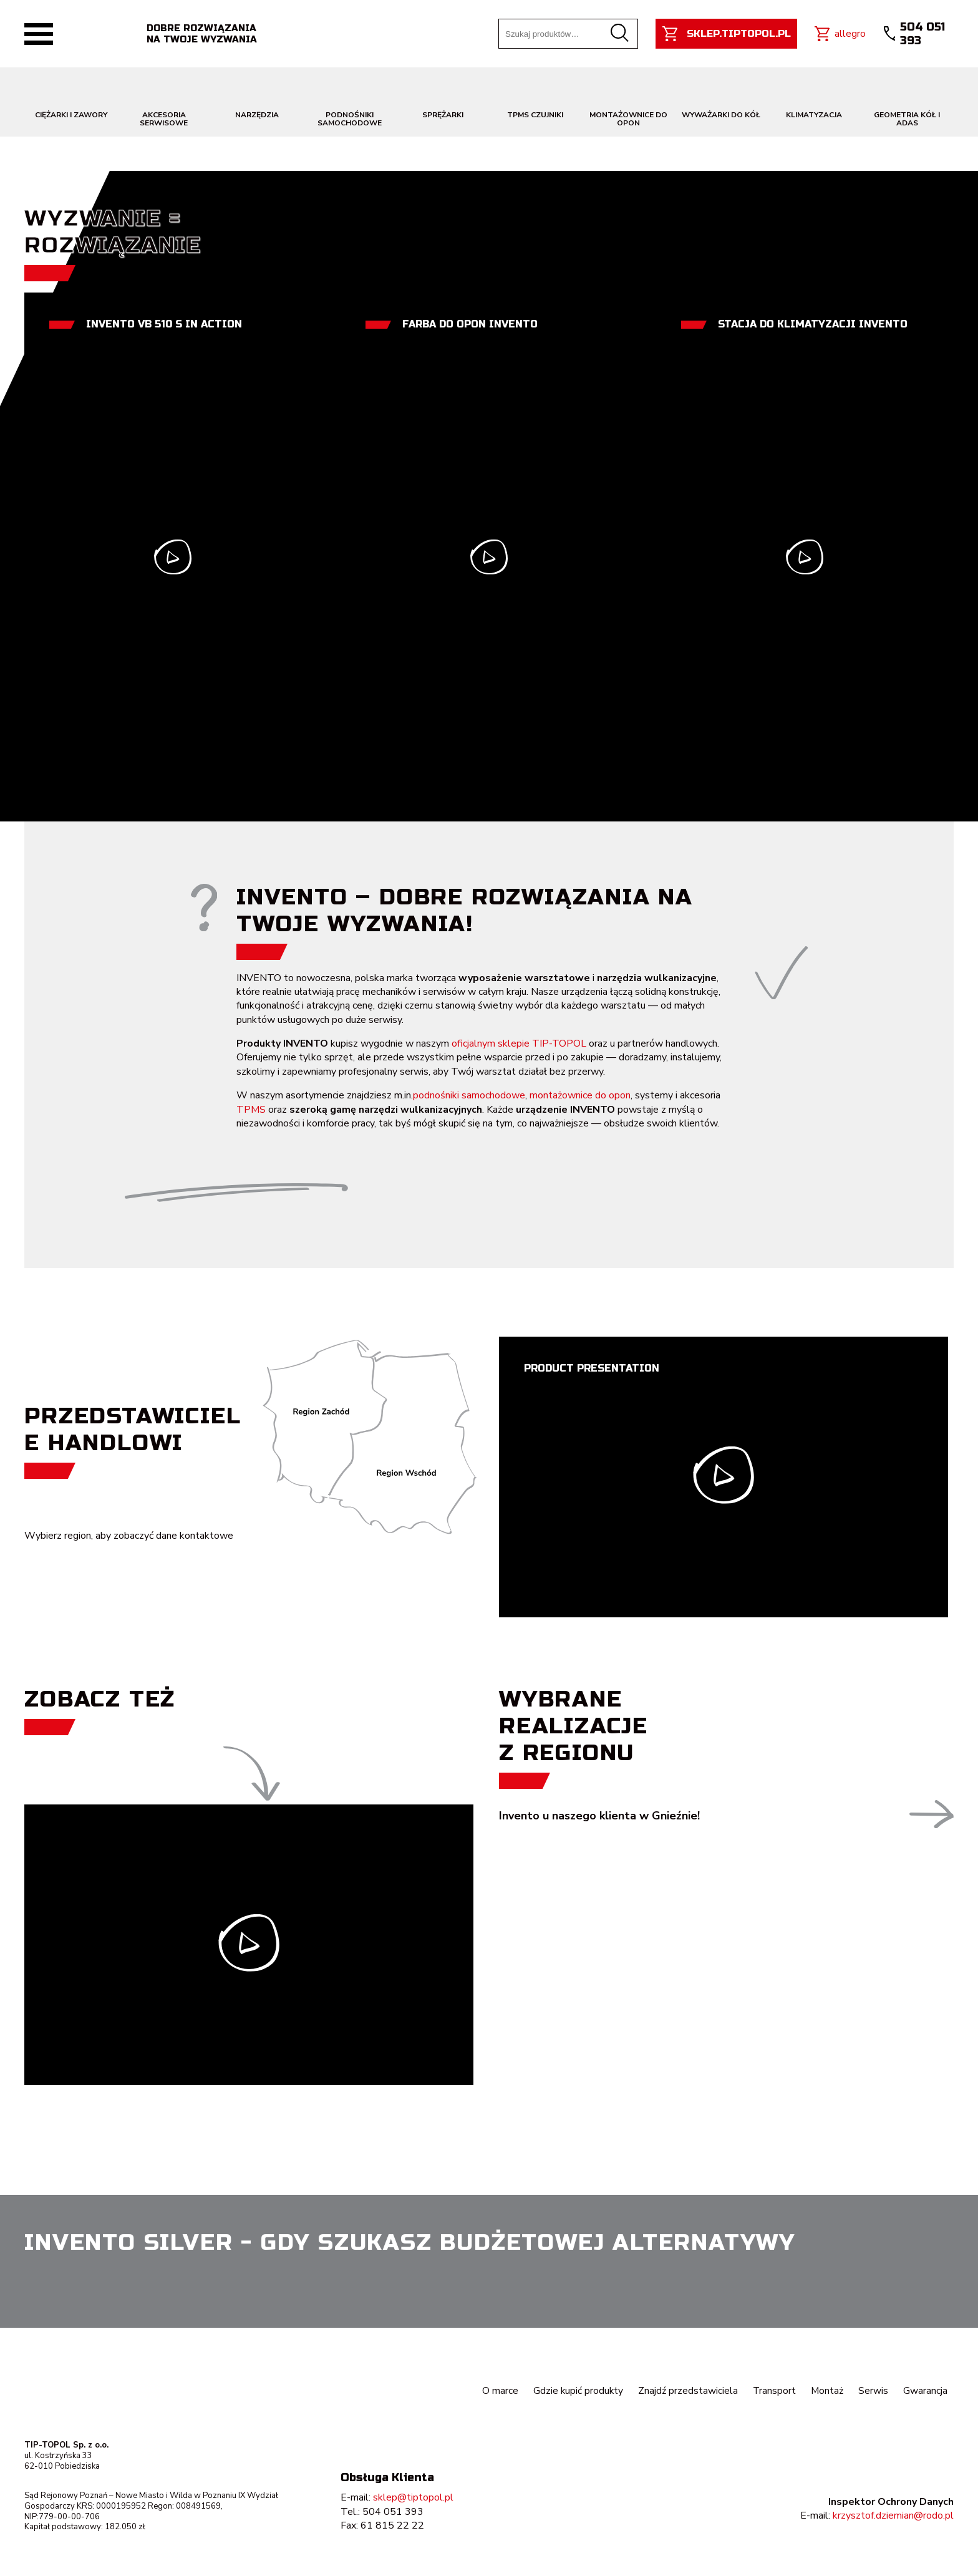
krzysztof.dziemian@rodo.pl (893, 2515)
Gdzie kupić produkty (576, 2391)
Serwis (873, 2391)
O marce (498, 2391)
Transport (773, 2391)
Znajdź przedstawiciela (687, 2391)
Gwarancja (925, 2391)
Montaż (826, 2391)
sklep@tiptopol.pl (413, 2497)
